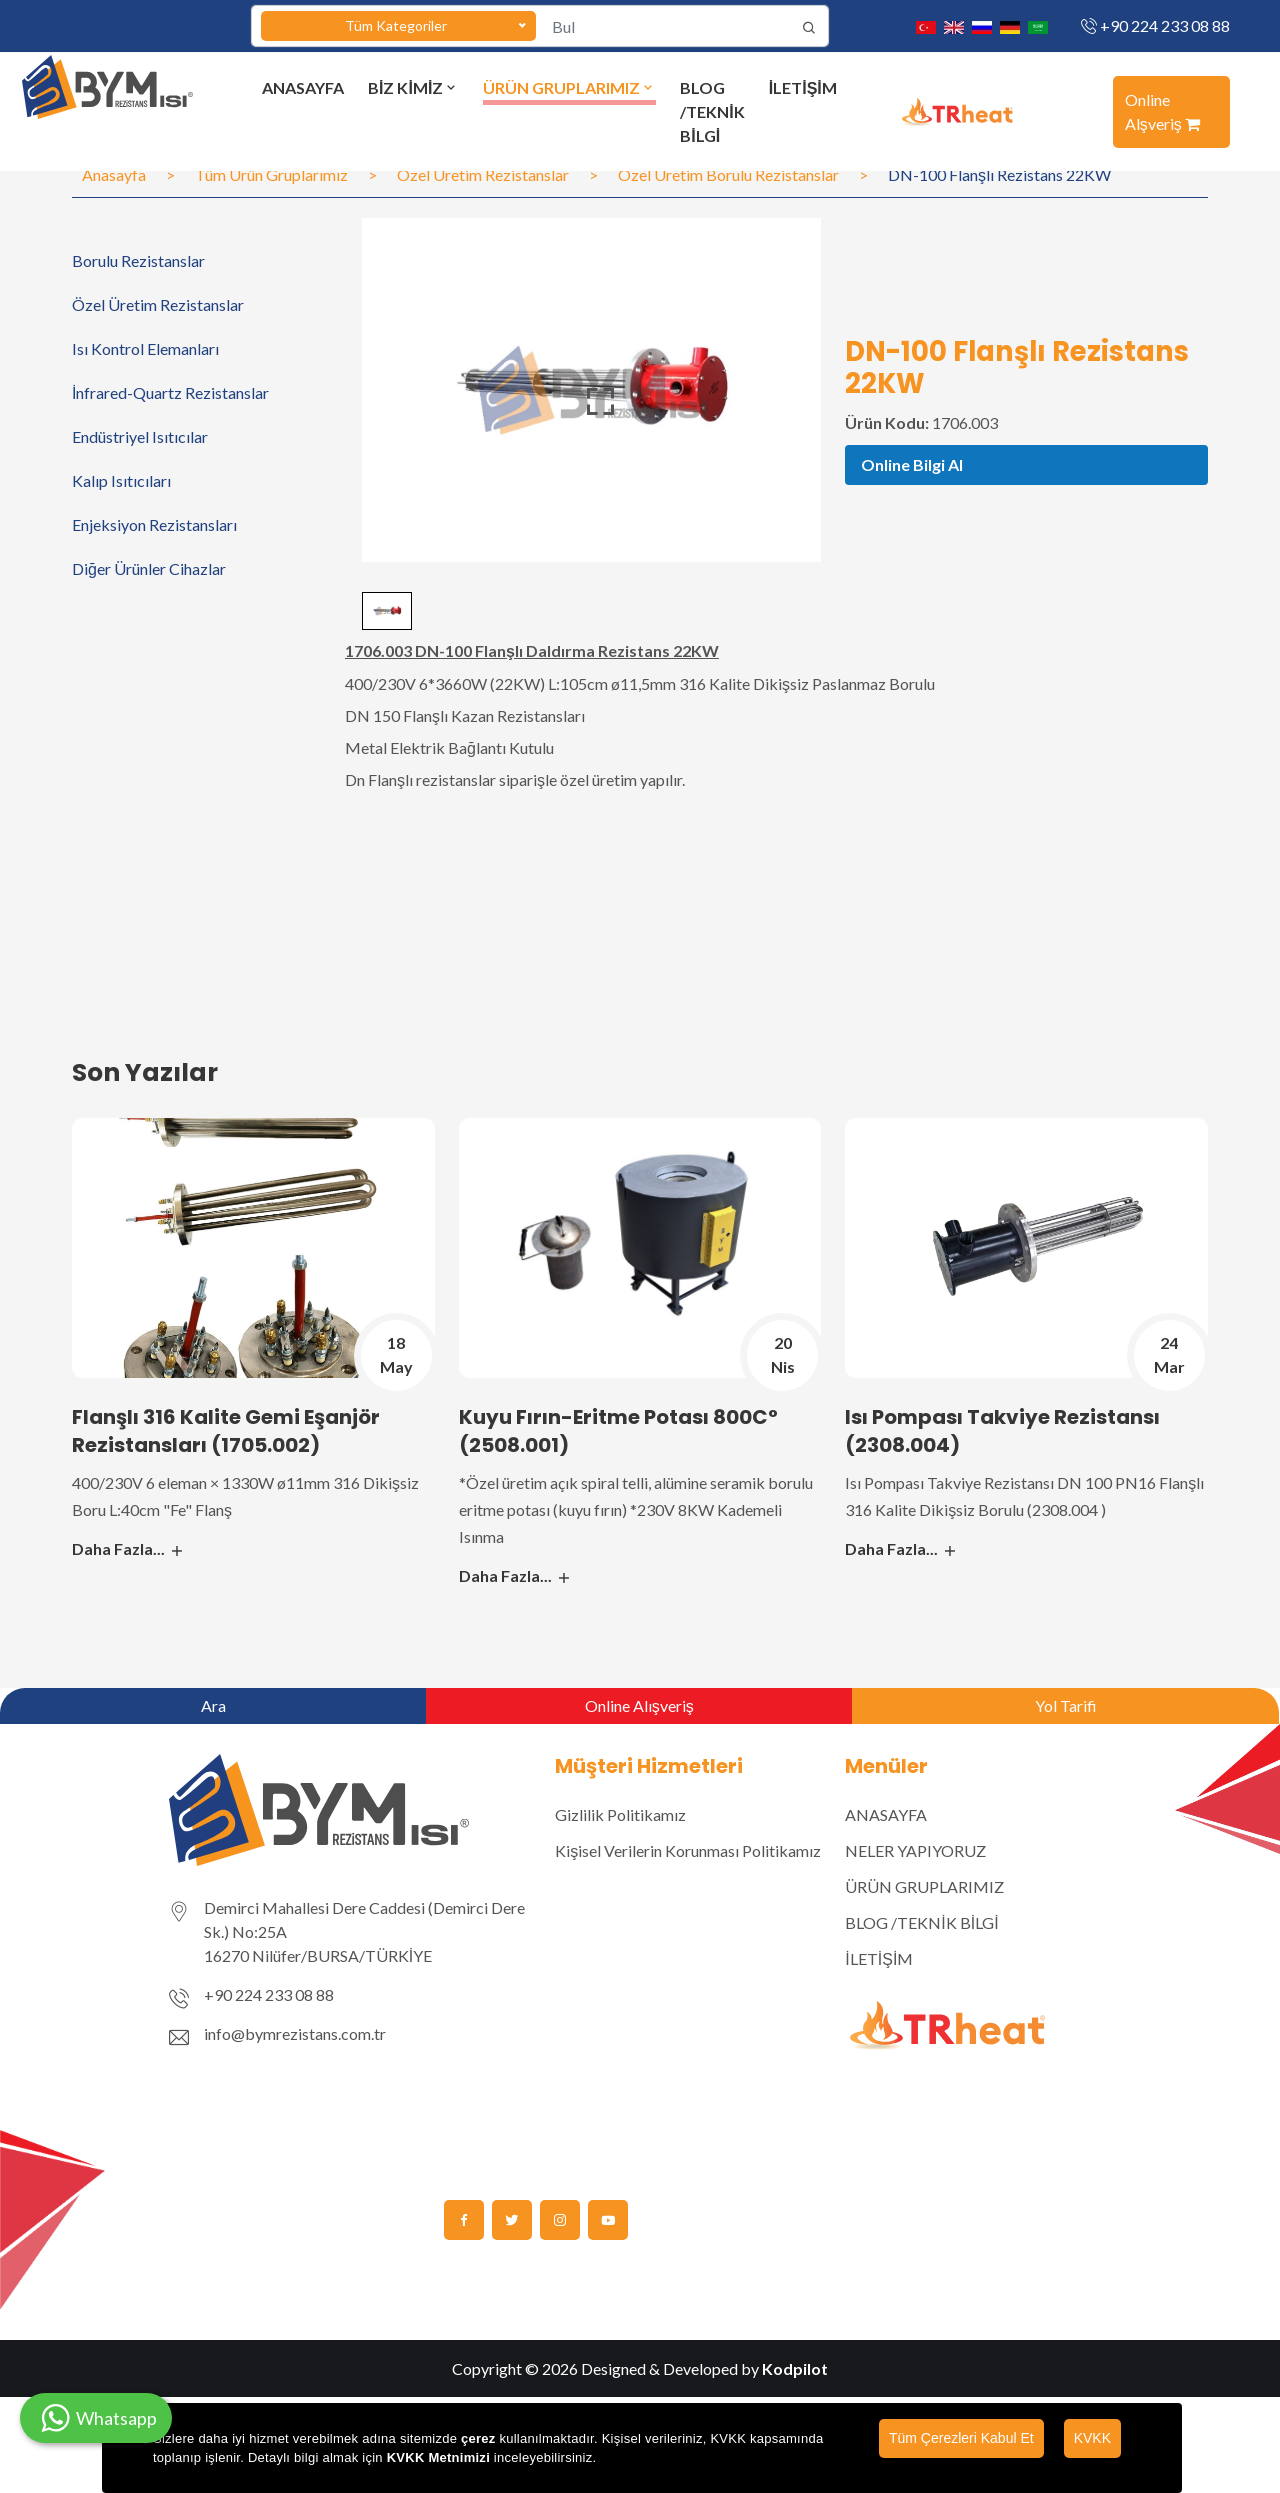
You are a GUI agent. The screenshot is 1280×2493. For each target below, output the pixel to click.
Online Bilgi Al (912, 464)
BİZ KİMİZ (413, 87)
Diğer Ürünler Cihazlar (149, 568)
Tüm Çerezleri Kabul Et (961, 2438)
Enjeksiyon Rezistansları (154, 524)
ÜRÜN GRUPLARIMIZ (569, 87)
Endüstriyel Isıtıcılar (140, 436)
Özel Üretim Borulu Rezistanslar (728, 174)
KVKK (1092, 2438)
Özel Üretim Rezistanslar (483, 174)
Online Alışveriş (639, 1705)
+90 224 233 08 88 (1165, 25)
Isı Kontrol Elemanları (145, 348)
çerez (478, 2438)
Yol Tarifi (1066, 1705)
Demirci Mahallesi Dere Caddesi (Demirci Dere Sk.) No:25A (364, 1919)
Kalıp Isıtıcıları (121, 480)
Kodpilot (795, 2368)
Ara (213, 1705)
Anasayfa (114, 174)
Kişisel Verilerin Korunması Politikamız (688, 1850)
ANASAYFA (303, 87)
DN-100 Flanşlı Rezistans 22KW (999, 174)
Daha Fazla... (128, 1549)
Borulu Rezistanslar (138, 260)
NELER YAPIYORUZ (915, 1850)
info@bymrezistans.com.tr (295, 2033)
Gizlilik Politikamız (620, 1814)
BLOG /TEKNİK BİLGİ (712, 111)
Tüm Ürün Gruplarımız (271, 174)
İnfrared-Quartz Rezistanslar (170, 392)
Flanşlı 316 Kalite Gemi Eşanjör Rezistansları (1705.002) (226, 1431)
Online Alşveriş (1162, 111)
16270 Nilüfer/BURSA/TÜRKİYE (318, 1955)
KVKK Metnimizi (438, 2457)
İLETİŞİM (803, 87)
